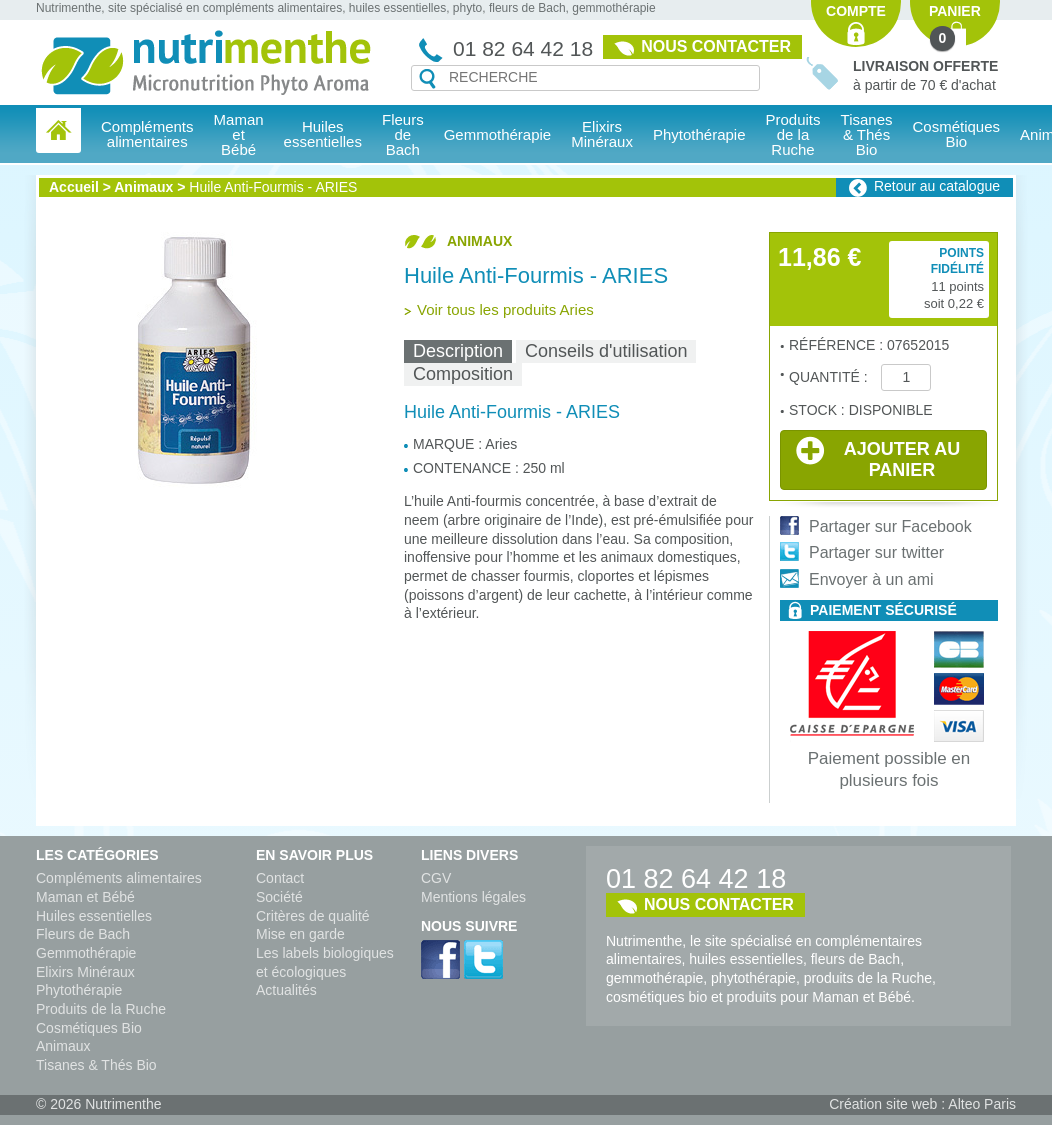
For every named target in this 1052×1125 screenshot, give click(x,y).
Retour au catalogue (937, 186)
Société (279, 897)
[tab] (458, 351)
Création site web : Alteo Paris (922, 1104)
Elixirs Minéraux (602, 134)
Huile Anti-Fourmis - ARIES (273, 187)
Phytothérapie (79, 990)
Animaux (143, 187)
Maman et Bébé (85, 897)
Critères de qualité (313, 916)
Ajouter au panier (878, 458)
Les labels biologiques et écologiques (325, 962)
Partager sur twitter (876, 552)
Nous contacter (716, 46)
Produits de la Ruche (793, 134)
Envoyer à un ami (871, 579)
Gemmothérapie (86, 953)
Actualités (286, 990)
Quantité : (830, 377)
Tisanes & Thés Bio (96, 1065)
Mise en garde (300, 934)
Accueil (74, 187)
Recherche (427, 79)
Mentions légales (473, 897)
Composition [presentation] (463, 374)
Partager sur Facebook (890, 526)
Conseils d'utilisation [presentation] (606, 351)
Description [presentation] (458, 351)
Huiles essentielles (94, 916)
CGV (436, 878)
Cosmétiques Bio (89, 1028)
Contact (280, 878)
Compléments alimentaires (119, 878)
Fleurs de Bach (83, 934)
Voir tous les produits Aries (505, 309)
